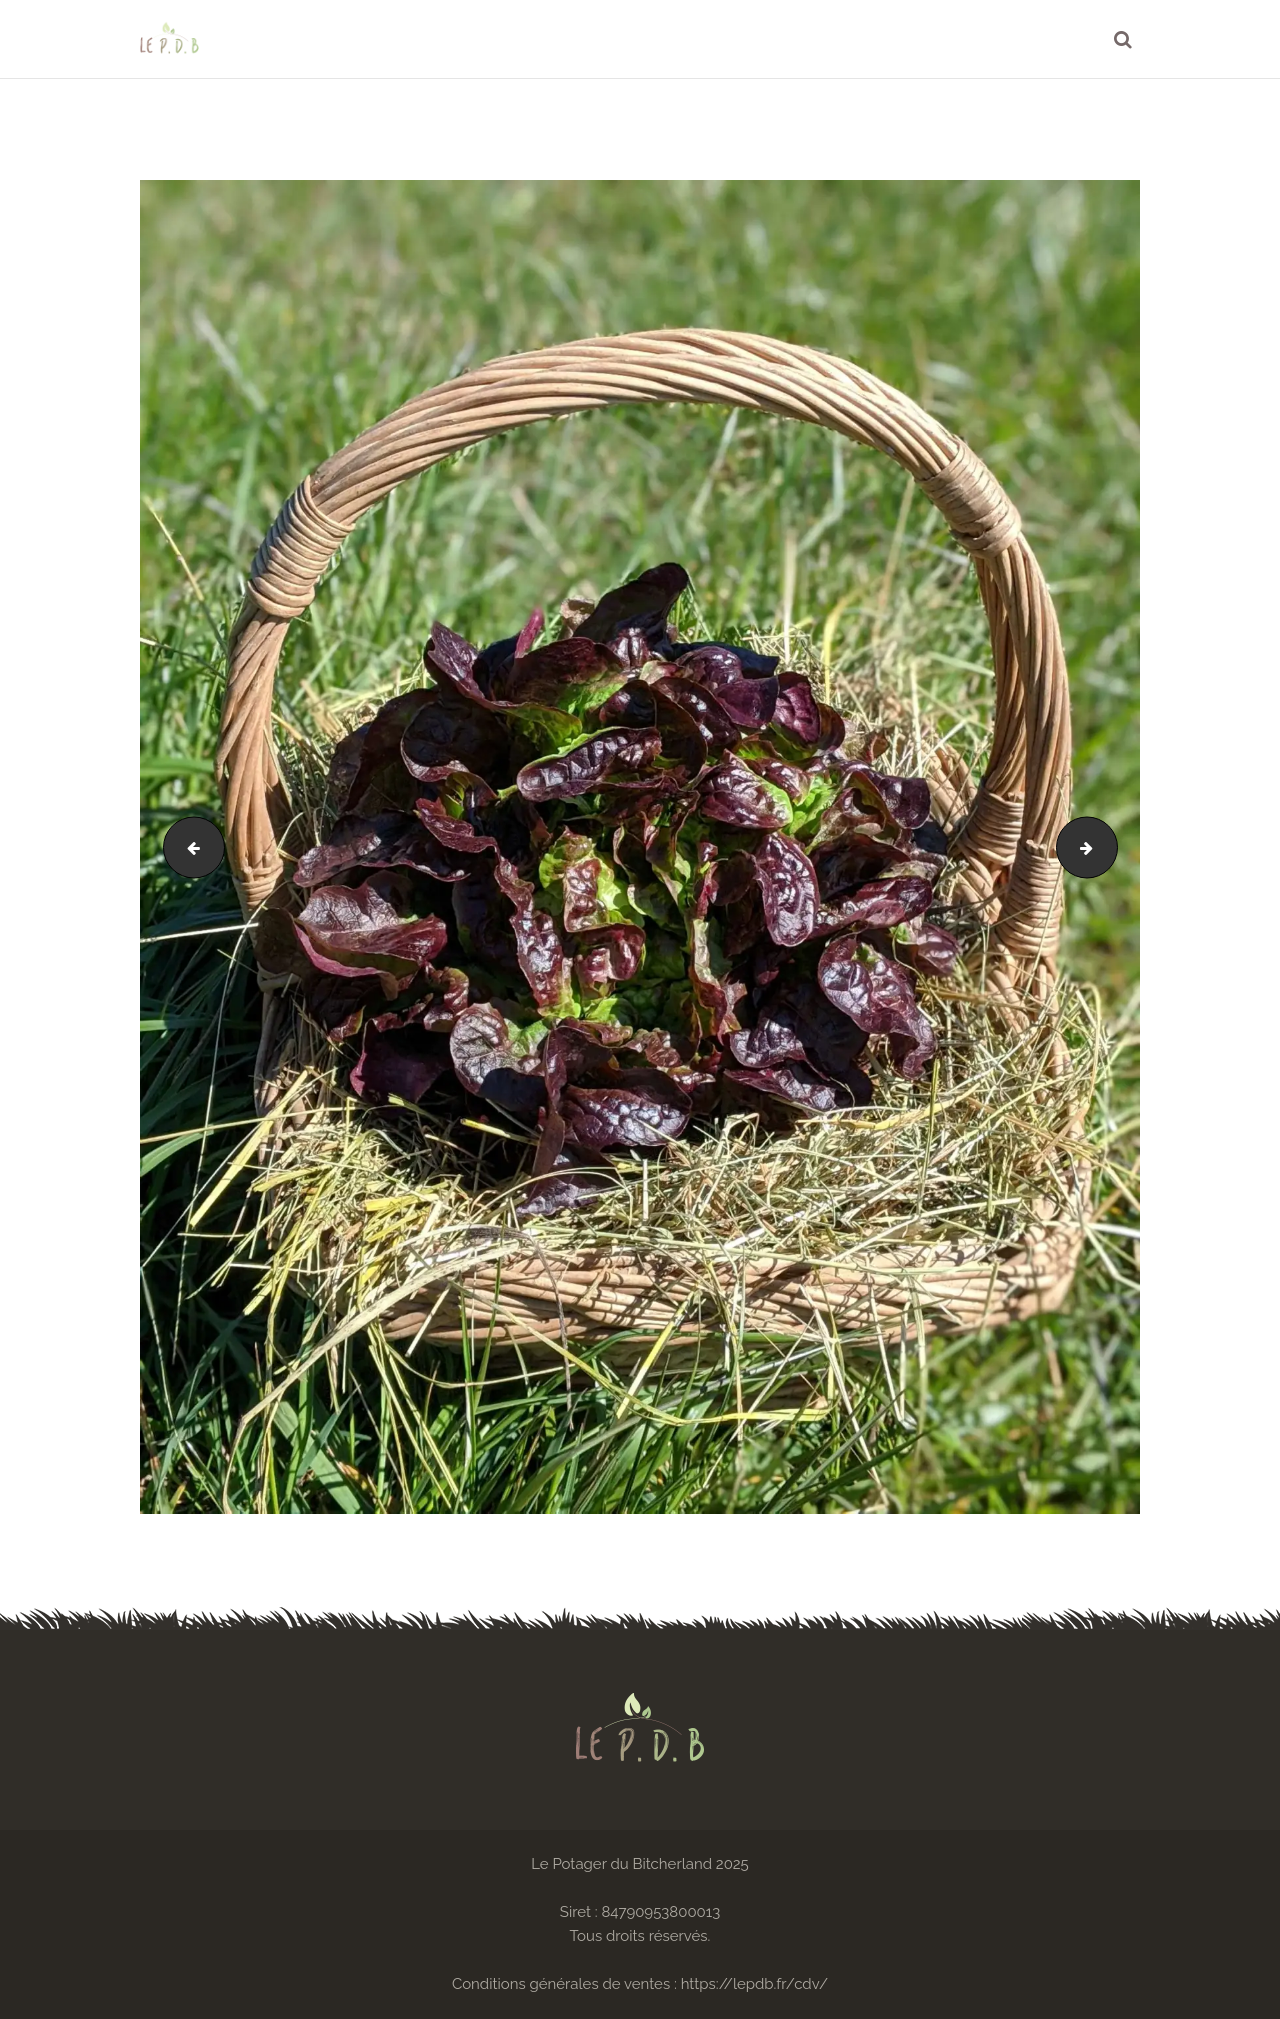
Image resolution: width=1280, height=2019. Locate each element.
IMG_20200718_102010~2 (1110, 847)
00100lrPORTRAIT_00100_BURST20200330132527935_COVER (187, 847)
